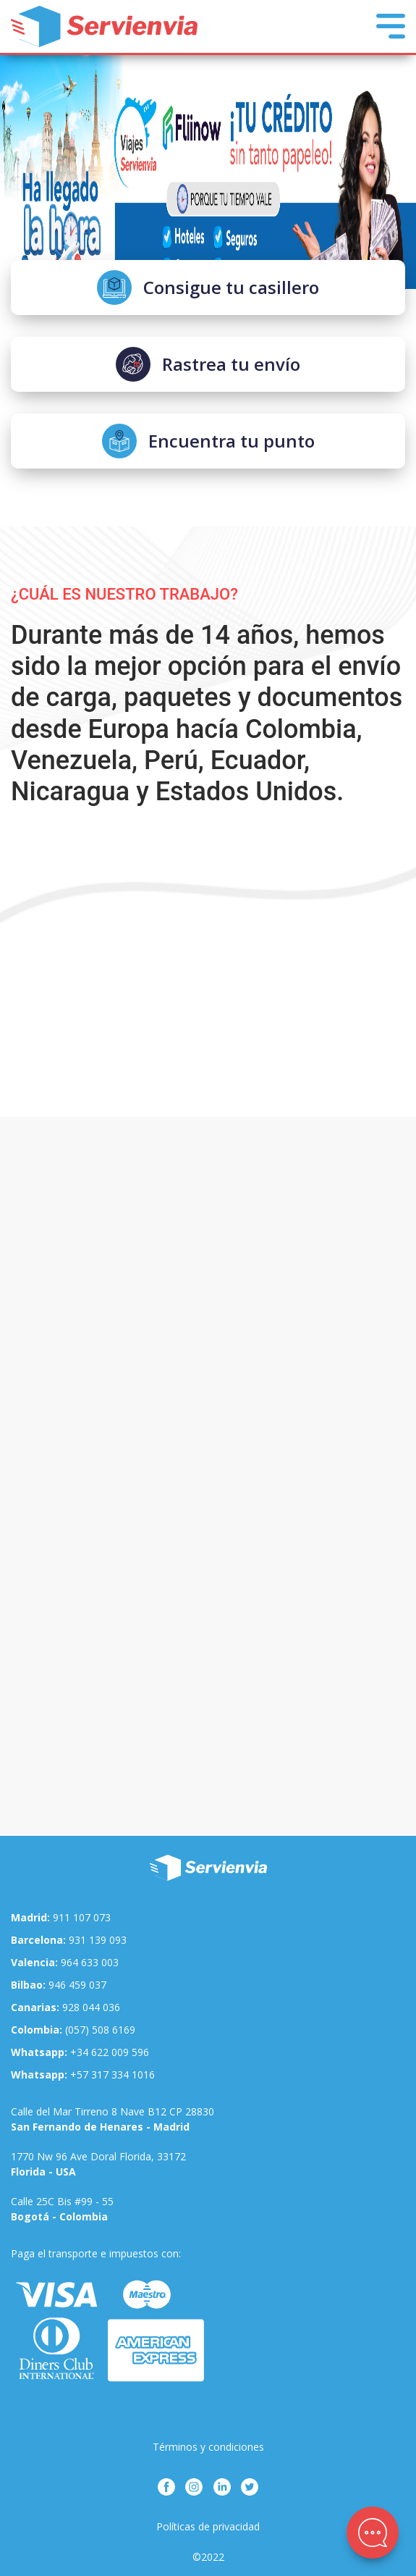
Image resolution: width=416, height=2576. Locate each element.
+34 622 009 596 (80, 2052)
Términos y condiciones (208, 2447)
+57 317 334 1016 (83, 2074)
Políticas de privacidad (208, 2526)
